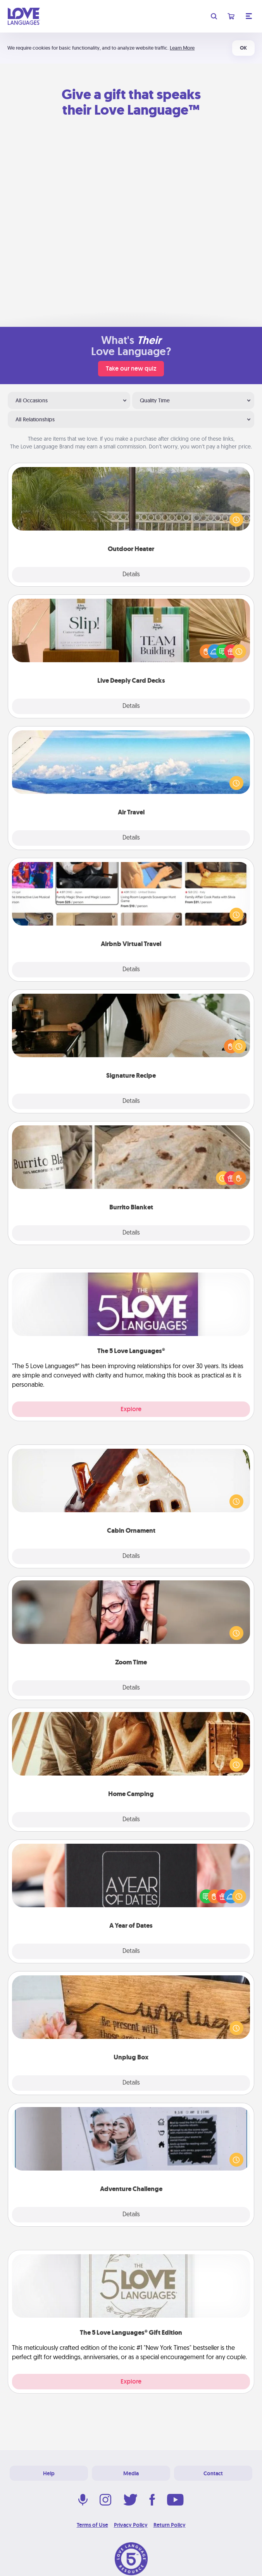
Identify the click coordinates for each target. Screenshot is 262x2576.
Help (49, 2473)
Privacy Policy (131, 2524)
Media (131, 2473)
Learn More (182, 48)
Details (131, 575)
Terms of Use (92, 2524)
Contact (213, 2473)
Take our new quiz (131, 368)
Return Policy (169, 2524)
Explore (131, 1409)
